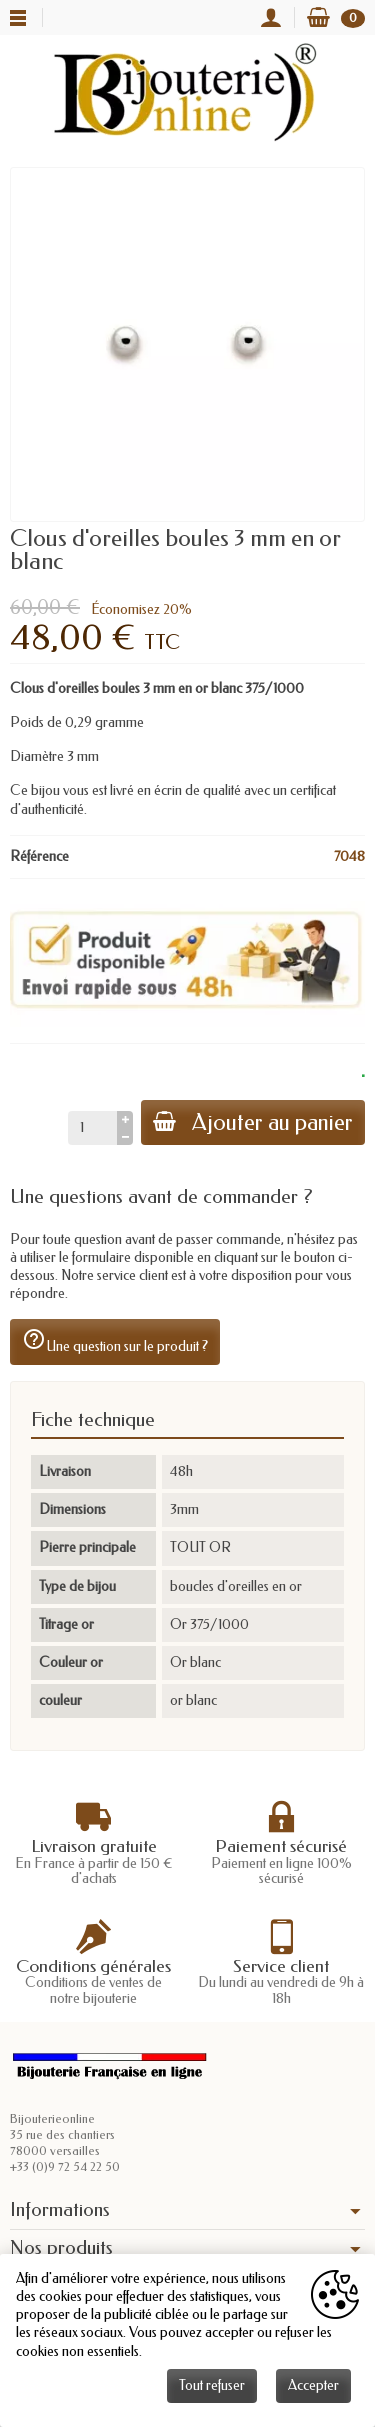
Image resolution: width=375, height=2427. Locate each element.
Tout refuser (212, 2385)
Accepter (313, 2385)
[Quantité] (92, 1128)
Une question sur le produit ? (115, 1341)
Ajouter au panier (253, 1122)
